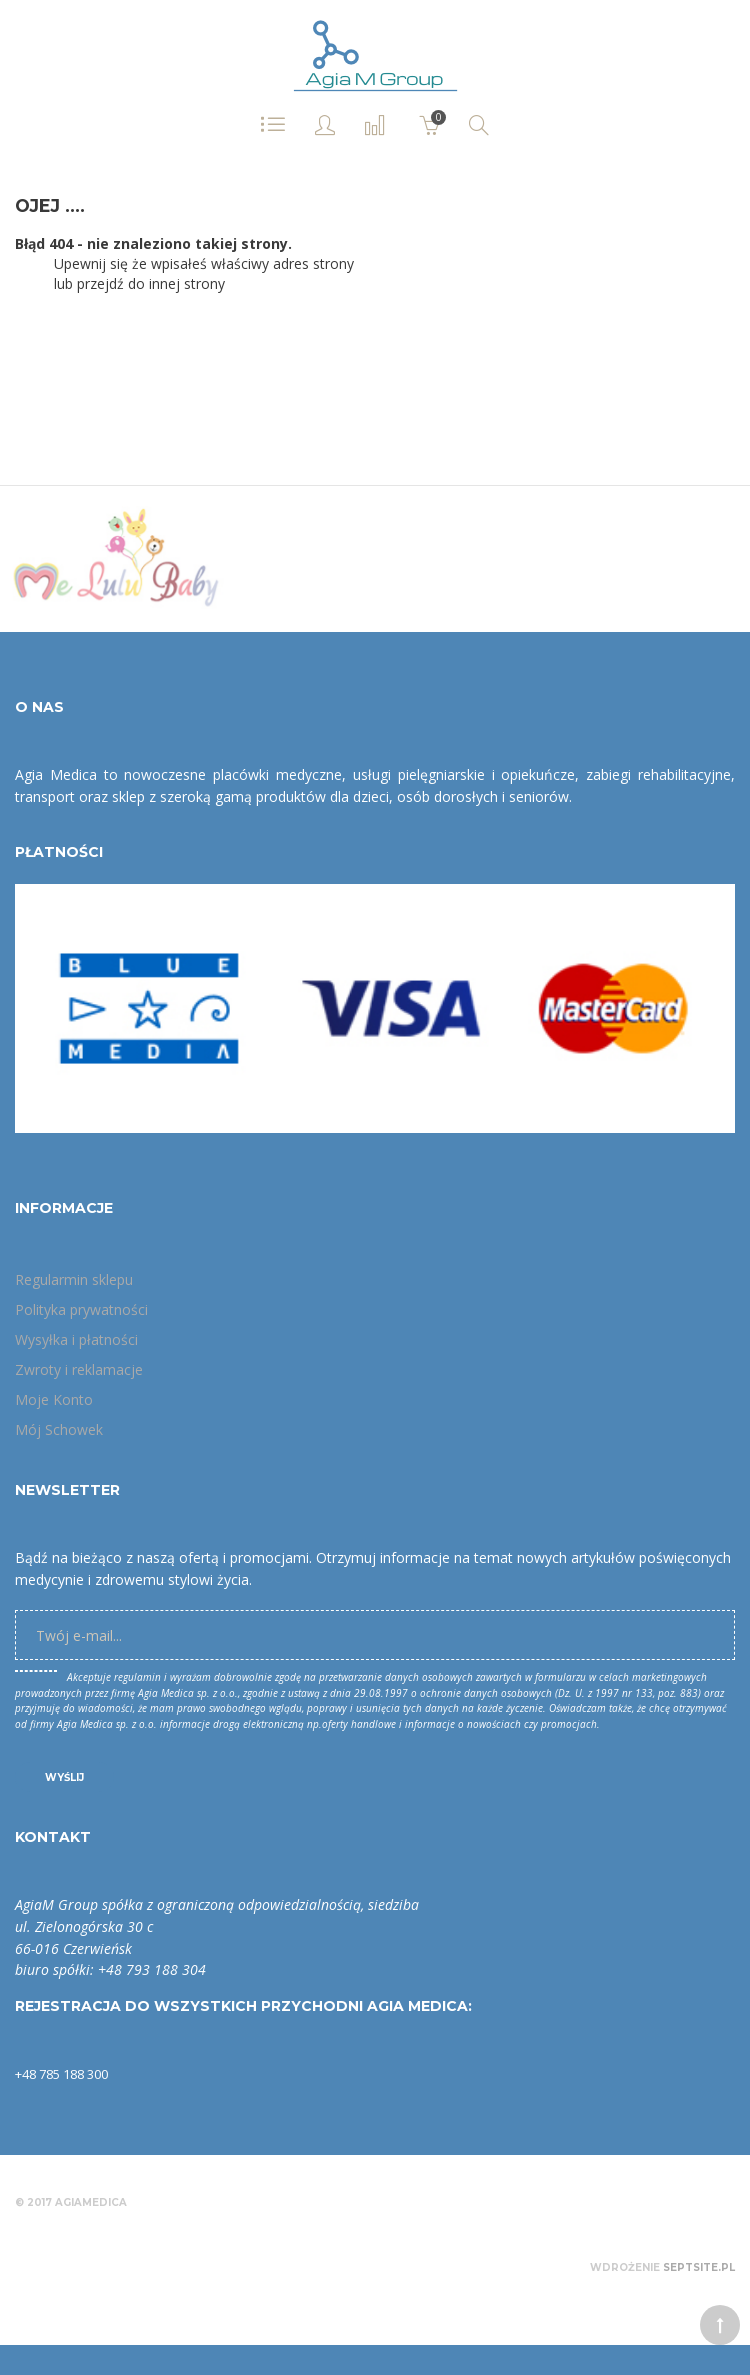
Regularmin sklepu (74, 1279)
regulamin (137, 1677)
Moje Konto (54, 1399)
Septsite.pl (699, 2267)
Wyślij (64, 1777)
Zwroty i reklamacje (79, 1369)
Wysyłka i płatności (76, 1339)
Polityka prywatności (81, 1309)
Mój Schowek (59, 1429)
